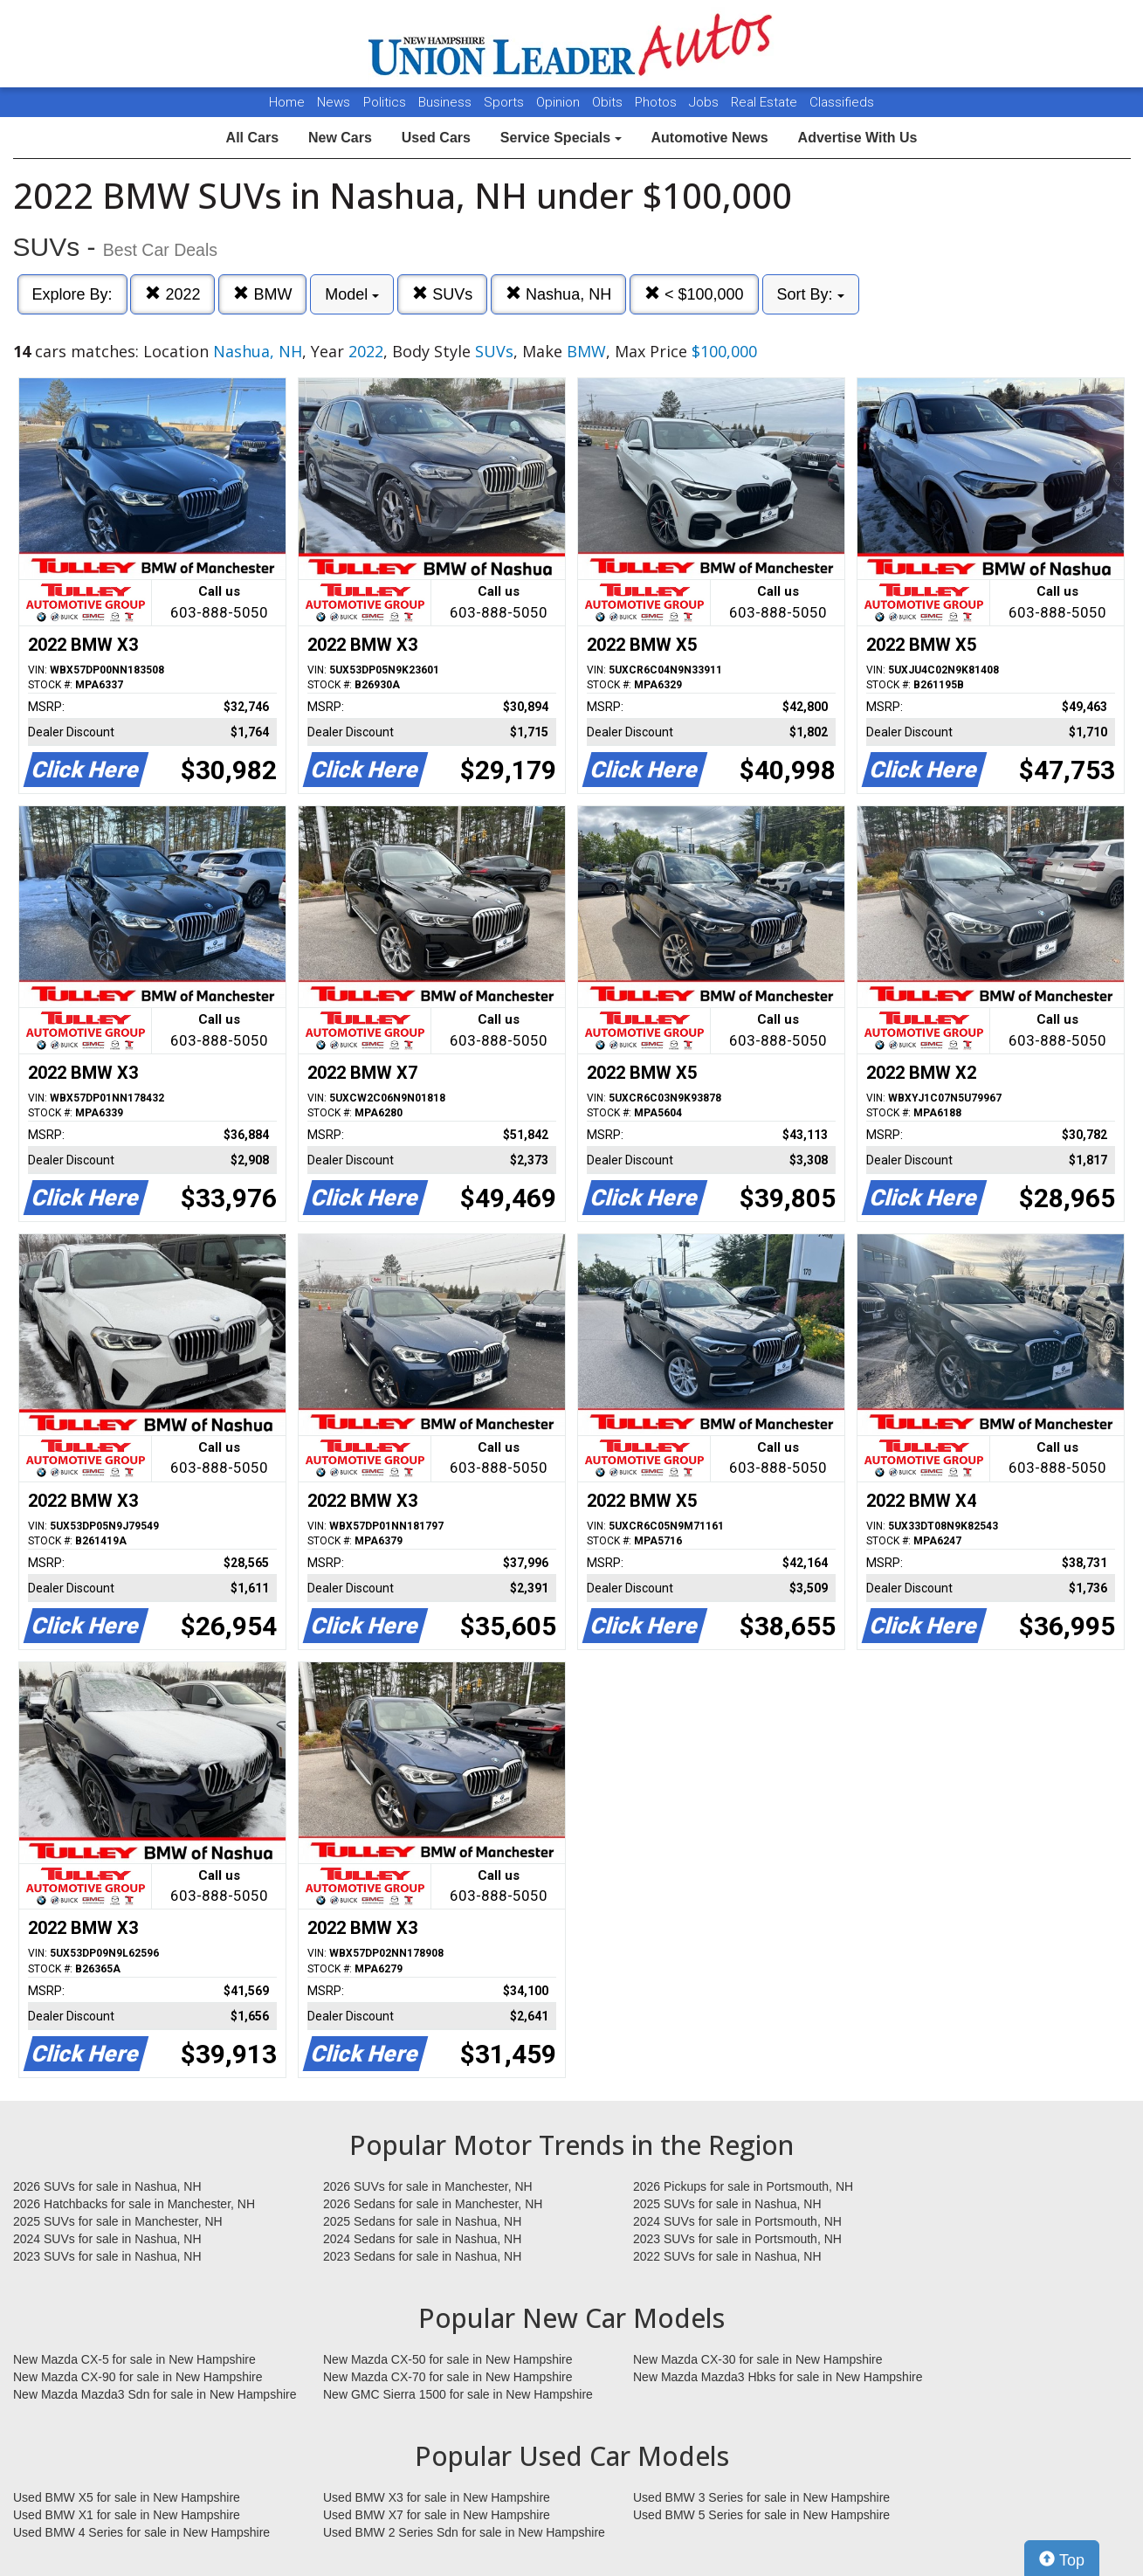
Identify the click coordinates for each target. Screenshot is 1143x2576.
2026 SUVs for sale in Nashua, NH (107, 2186)
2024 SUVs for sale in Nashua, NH (107, 2239)
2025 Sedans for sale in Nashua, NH (422, 2221)
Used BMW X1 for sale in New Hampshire (126, 2515)
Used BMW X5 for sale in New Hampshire (126, 2497)
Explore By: (72, 294)
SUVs (442, 294)
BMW (262, 294)
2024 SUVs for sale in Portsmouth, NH (737, 2221)
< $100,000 (694, 294)
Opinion (559, 102)
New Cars (340, 137)
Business (446, 102)
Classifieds (841, 102)
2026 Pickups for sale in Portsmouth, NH (743, 2186)
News (333, 102)
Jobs (705, 102)
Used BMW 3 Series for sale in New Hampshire (761, 2497)
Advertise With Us (858, 137)
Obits (609, 102)
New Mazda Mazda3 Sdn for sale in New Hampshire (154, 2394)
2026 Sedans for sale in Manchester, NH (432, 2204)
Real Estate (766, 102)
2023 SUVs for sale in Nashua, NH (107, 2256)
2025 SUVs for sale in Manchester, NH (118, 2221)
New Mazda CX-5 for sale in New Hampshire (134, 2359)
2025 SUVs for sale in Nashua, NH (727, 2204)
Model (352, 294)
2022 (172, 294)
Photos (657, 102)
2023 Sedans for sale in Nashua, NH (422, 2256)
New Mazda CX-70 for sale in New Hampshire (448, 2377)
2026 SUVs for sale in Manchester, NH (428, 2186)
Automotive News (709, 137)
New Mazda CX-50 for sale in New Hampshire (448, 2359)
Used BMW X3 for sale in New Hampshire (436, 2497)
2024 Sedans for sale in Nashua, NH (422, 2239)
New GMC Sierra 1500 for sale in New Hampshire (458, 2394)
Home (287, 102)
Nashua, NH (558, 294)
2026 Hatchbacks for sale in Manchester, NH (134, 2204)
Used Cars (436, 137)
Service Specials (561, 137)
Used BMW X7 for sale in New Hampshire (436, 2515)
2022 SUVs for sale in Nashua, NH (727, 2256)
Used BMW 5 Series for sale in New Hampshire (761, 2515)
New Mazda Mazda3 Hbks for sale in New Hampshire (777, 2377)
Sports (505, 102)
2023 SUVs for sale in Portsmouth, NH (737, 2239)
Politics (384, 102)
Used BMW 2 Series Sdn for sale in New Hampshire (464, 2532)
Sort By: (810, 294)
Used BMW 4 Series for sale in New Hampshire (141, 2532)
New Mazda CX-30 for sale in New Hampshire (758, 2359)
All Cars (252, 137)
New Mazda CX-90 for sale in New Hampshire (138, 2377)
